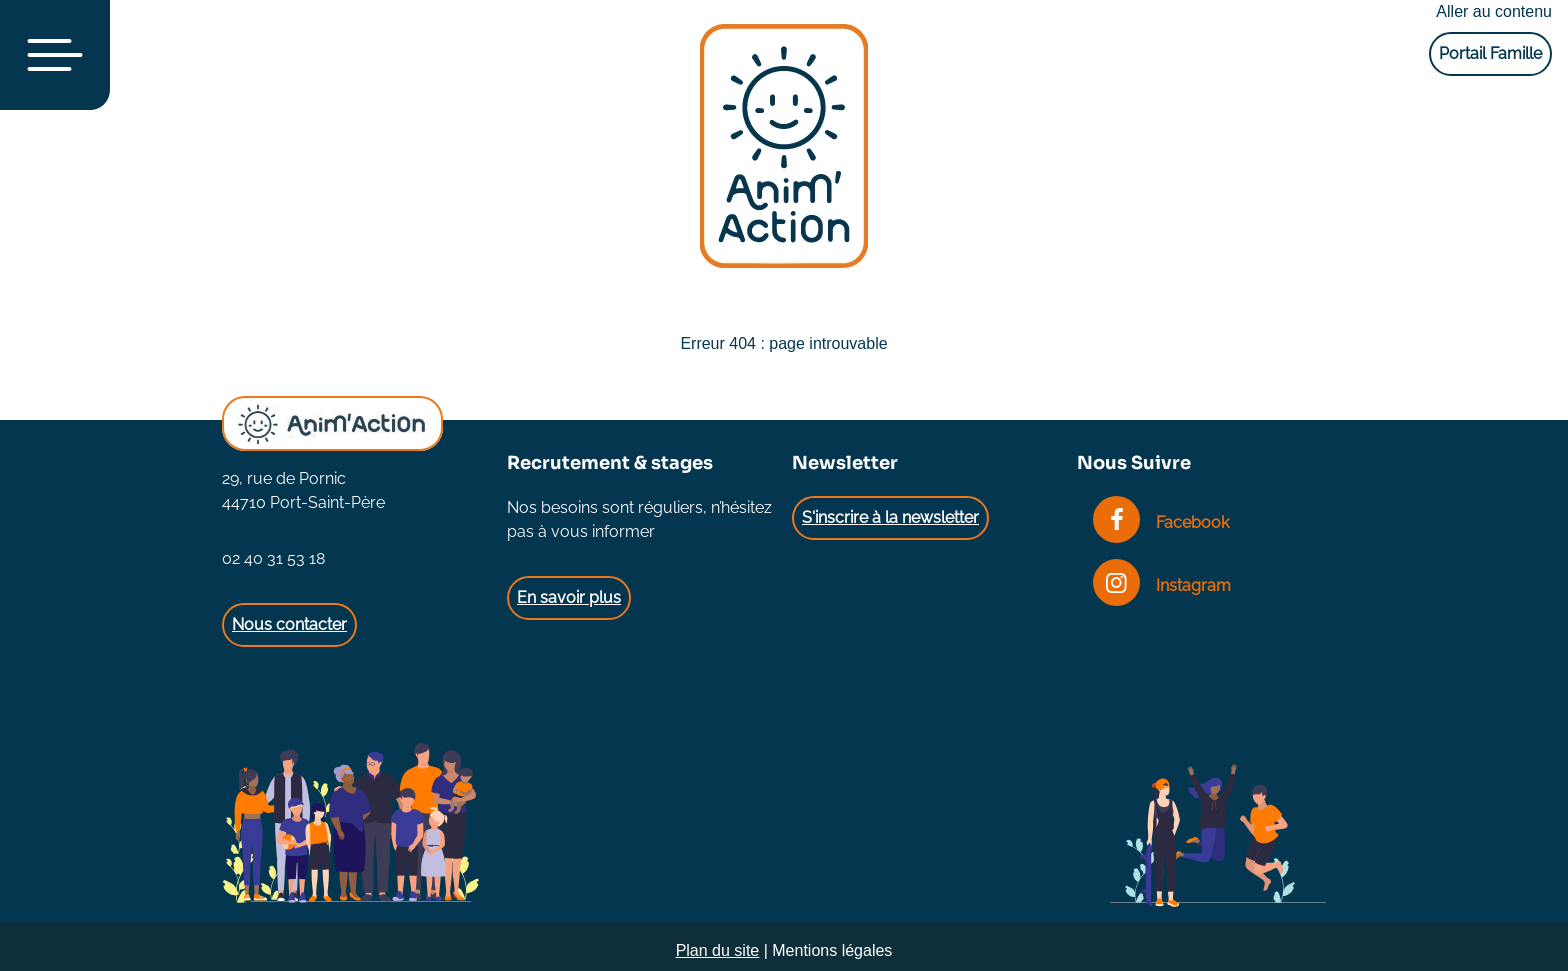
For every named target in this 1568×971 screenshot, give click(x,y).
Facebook (1161, 522)
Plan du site (718, 950)
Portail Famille (1490, 53)
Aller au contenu (1494, 11)
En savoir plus (569, 597)
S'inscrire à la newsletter (890, 517)
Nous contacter (289, 624)
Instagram (1162, 585)
